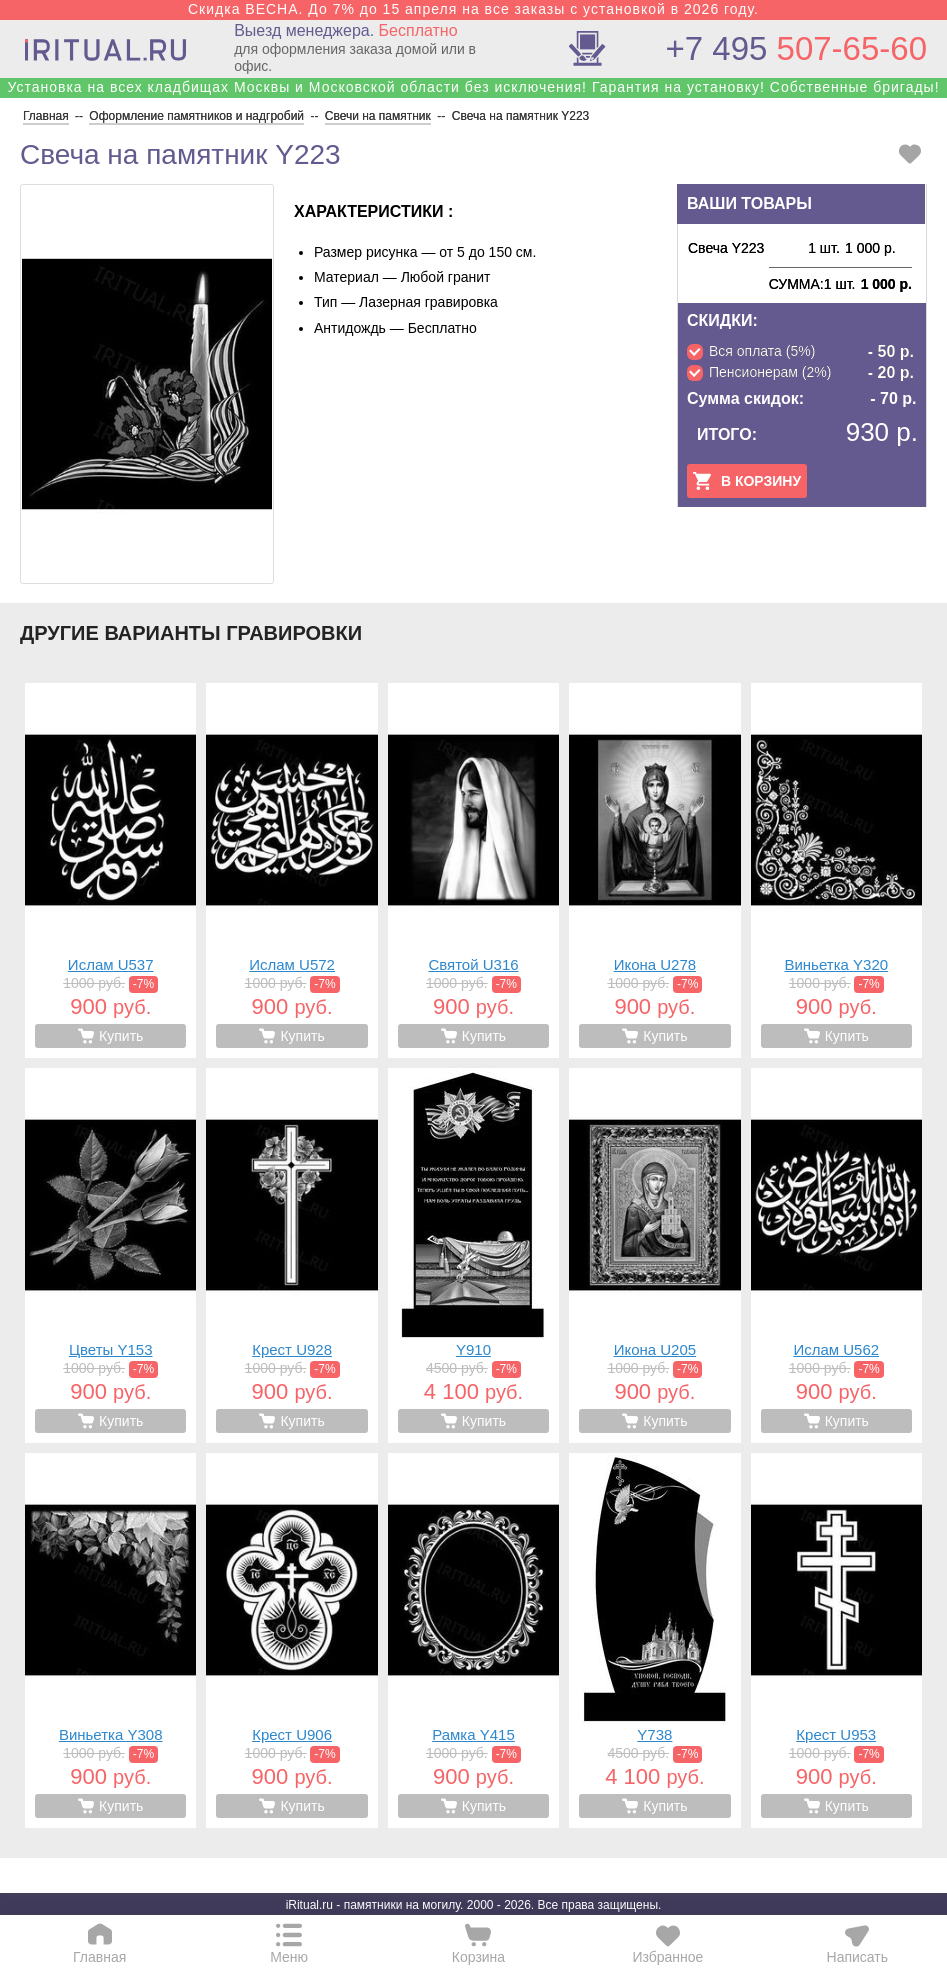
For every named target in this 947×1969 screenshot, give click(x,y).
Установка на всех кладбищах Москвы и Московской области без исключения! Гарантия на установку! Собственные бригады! (473, 87)
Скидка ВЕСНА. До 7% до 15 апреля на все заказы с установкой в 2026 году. (473, 9)
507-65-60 (796, 48)
